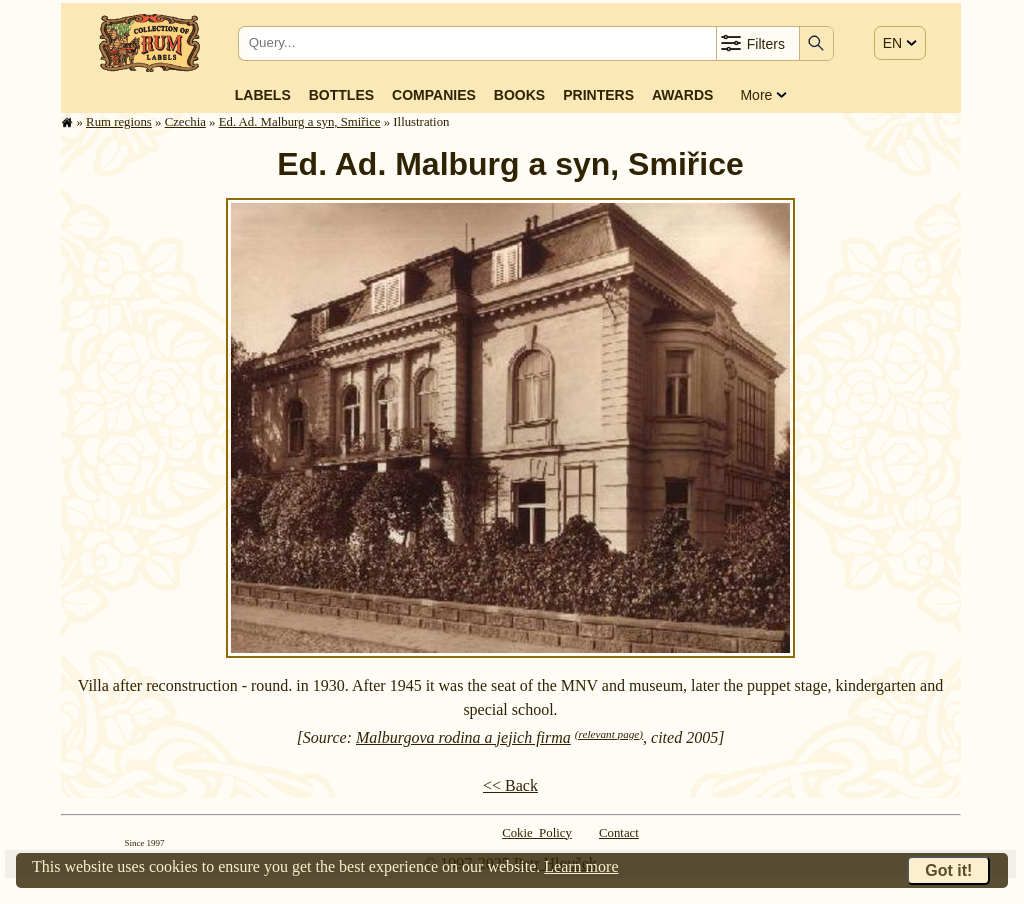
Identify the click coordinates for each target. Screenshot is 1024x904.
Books (519, 95)
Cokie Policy (537, 833)
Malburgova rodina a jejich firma (463, 737)
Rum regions (119, 122)
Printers (598, 95)
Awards (682, 95)
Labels (263, 95)
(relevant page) (609, 734)
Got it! (948, 870)
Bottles (341, 95)
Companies (434, 95)
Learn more (581, 866)
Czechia (185, 122)
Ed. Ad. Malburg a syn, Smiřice (300, 122)
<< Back (510, 785)
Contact (619, 833)
